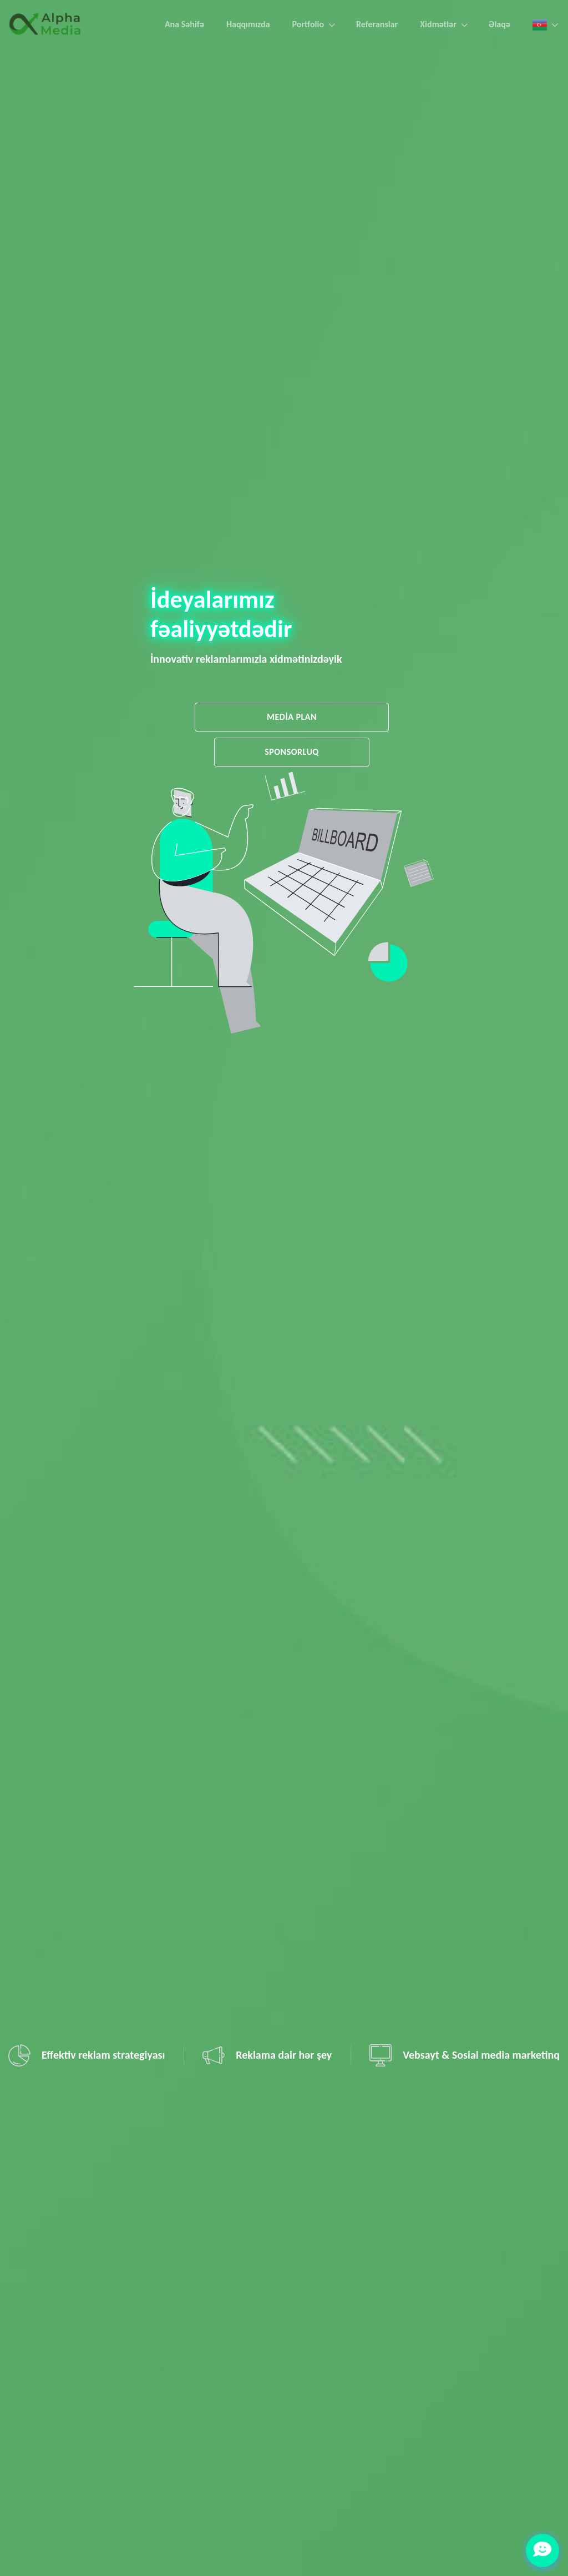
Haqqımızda (248, 24)
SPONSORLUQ (292, 752)
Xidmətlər (438, 24)
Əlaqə (499, 24)
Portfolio (308, 24)
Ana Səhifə (184, 24)
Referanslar (377, 24)
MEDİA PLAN (292, 717)
